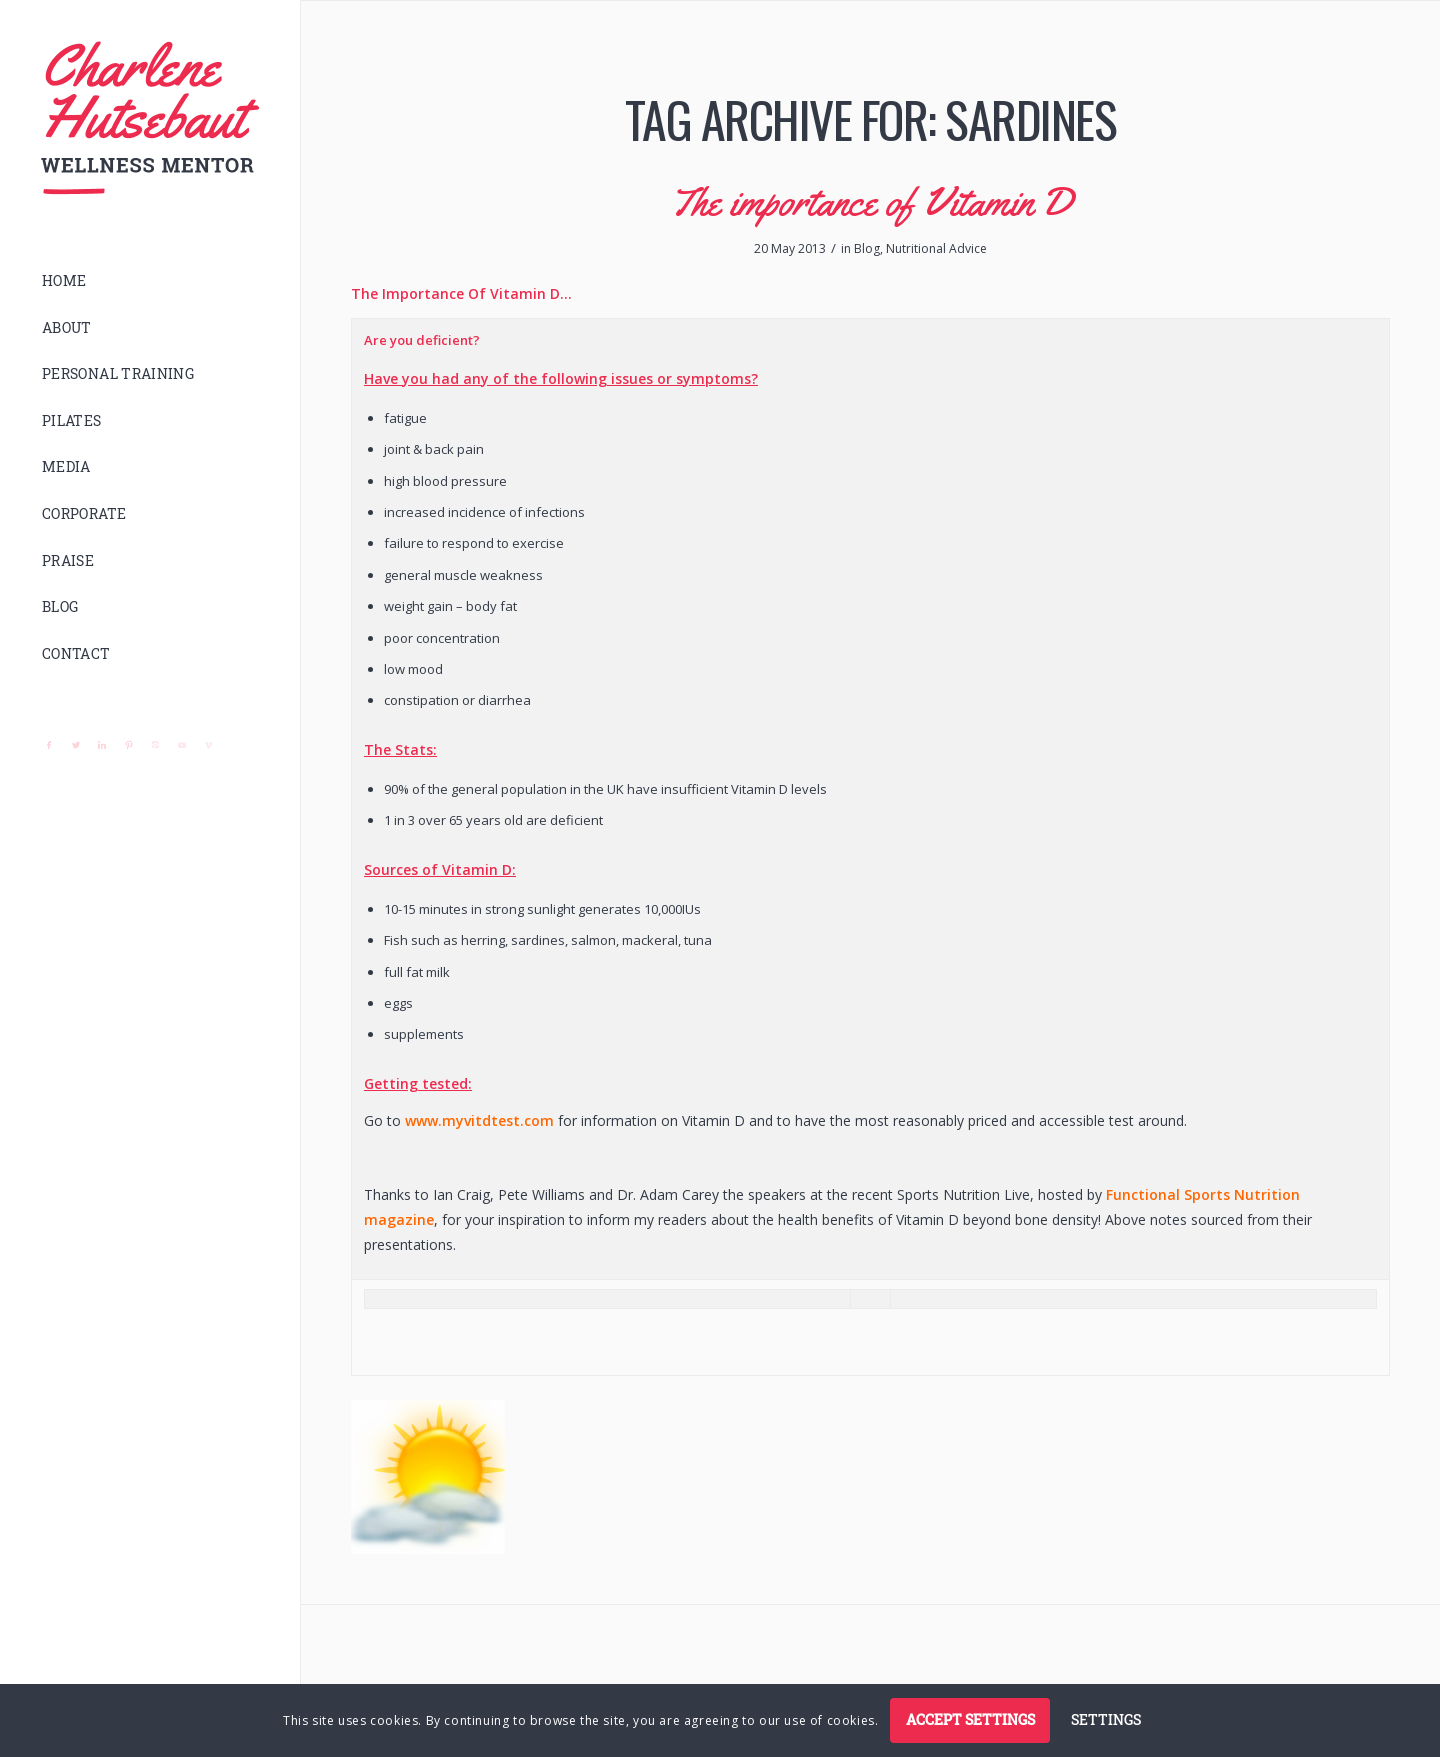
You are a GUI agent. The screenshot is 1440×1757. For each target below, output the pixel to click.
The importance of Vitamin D (871, 201)
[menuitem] (150, 281)
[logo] (150, 118)
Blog (867, 248)
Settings (1106, 1719)
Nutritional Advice (936, 248)
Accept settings (970, 1719)
